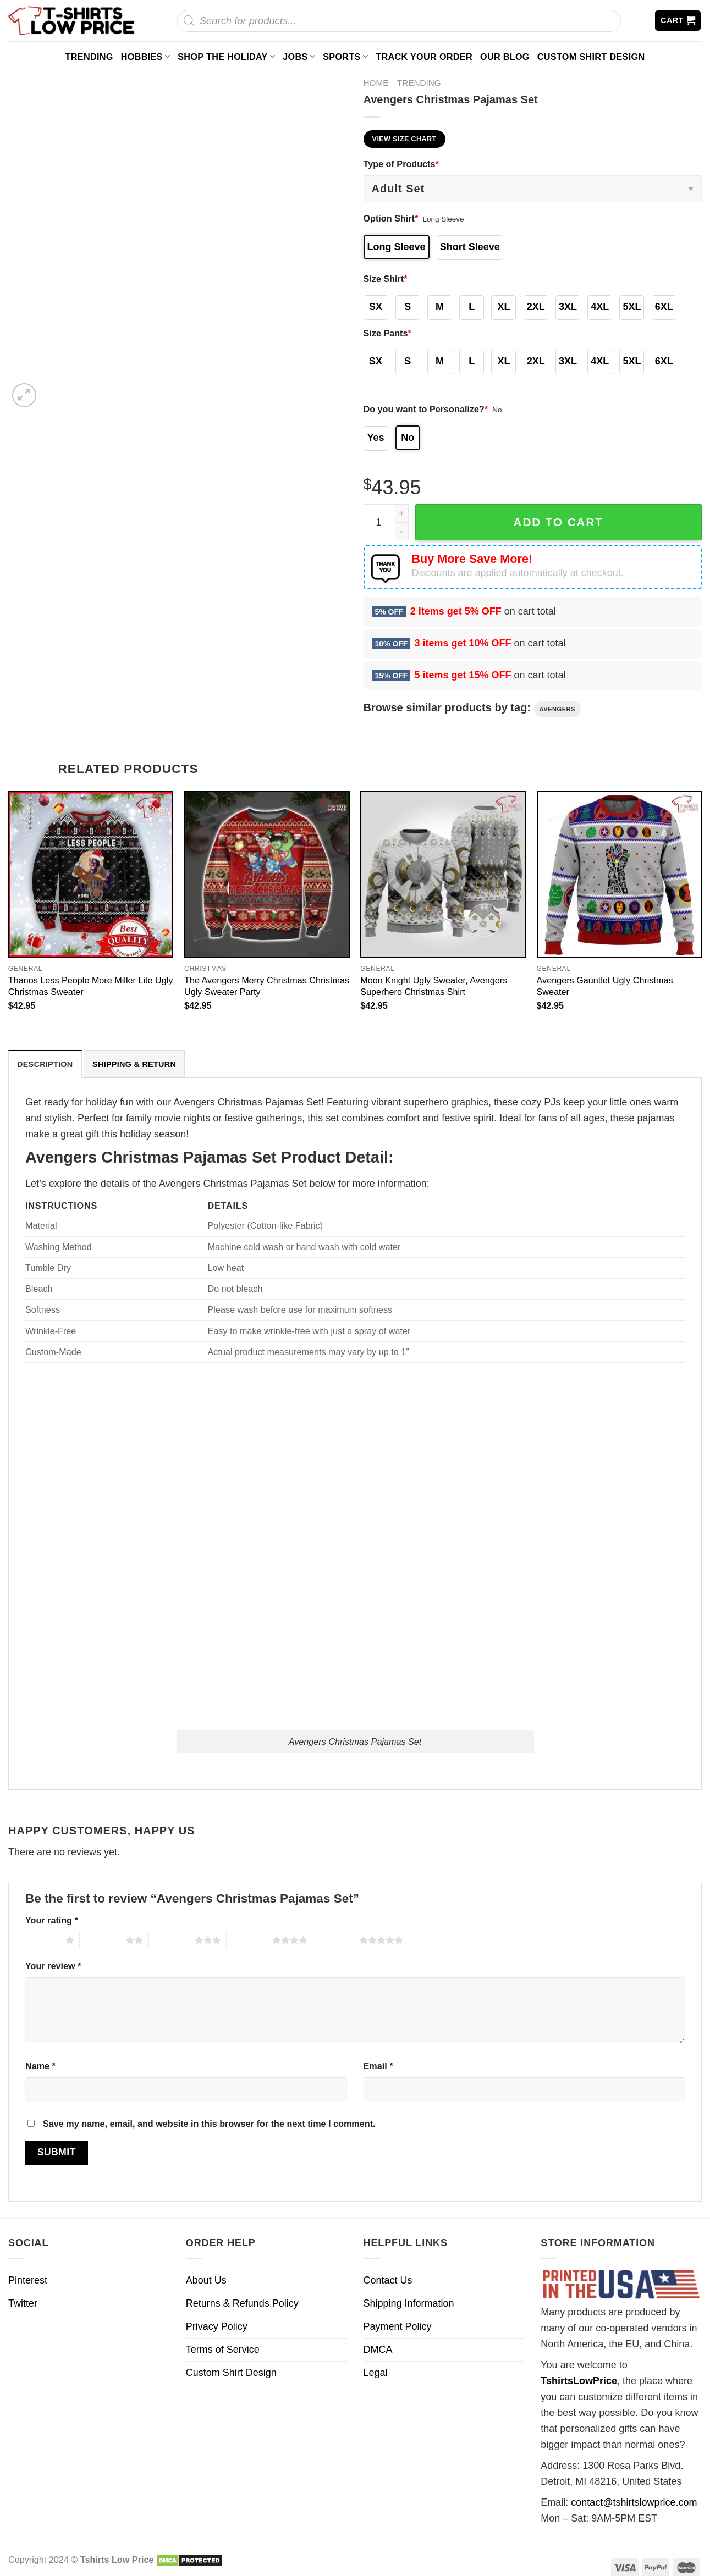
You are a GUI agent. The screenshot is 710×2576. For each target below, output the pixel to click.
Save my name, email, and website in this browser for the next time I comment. (209, 2124)
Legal (376, 2372)
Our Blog (505, 57)
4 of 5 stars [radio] (249, 1940)
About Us (206, 2280)
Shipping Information (409, 2303)
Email (378, 2066)
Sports (345, 56)
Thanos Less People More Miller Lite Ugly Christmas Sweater (90, 986)
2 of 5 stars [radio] (102, 1940)
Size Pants (387, 333)
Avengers (557, 709)
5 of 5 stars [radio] (336, 1940)
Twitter (22, 2303)
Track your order (424, 57)
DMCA (378, 2349)
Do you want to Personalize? (426, 409)
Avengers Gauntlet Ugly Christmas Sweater (605, 986)
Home (376, 82)
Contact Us (388, 2280)
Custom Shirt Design (591, 57)
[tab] (45, 1064)
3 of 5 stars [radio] (172, 1940)
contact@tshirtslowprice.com (634, 2502)
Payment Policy (398, 2326)
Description (45, 1064)
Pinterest (27, 2280)
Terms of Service (223, 2349)
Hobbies (145, 56)
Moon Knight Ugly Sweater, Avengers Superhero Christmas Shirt (433, 986)
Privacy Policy (216, 2326)
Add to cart (558, 522)
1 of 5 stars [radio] (42, 1940)
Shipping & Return (134, 1064)
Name (40, 2066)
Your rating (51, 1920)
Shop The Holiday (226, 56)
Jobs (299, 56)
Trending (89, 57)
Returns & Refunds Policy (242, 2303)
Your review (53, 1966)
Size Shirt (386, 279)
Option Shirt (391, 218)
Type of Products (401, 164)
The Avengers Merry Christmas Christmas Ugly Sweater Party (266, 986)
